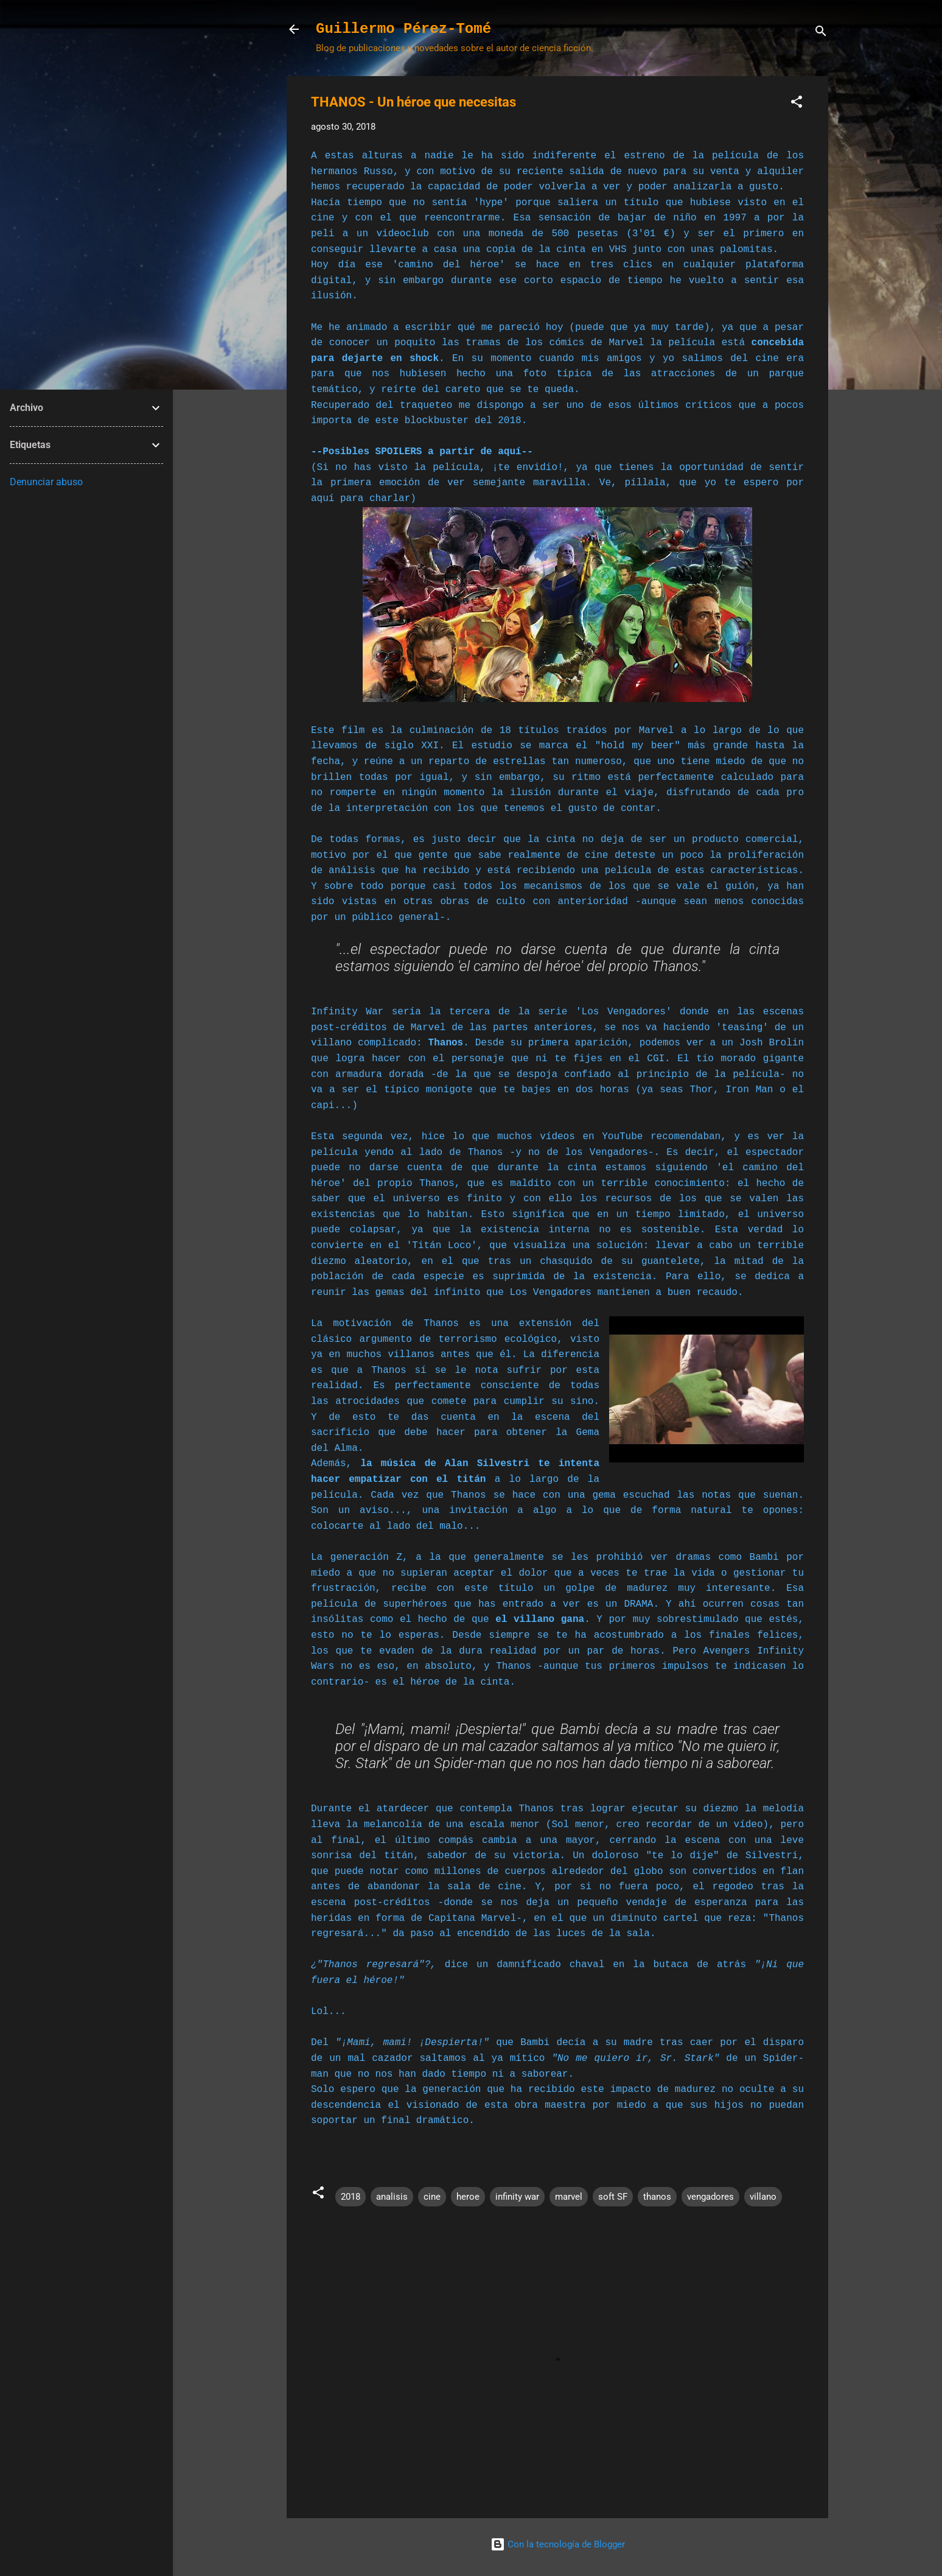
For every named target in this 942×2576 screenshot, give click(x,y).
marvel (568, 2196)
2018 (350, 2196)
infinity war (517, 2196)
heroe (468, 2196)
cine (432, 2196)
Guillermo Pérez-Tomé (403, 29)
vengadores (710, 2196)
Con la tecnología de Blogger (557, 2544)
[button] (796, 103)
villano (763, 2196)
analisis (392, 2196)
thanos (657, 2196)
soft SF (612, 2196)
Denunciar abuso (46, 482)
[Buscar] (821, 33)
